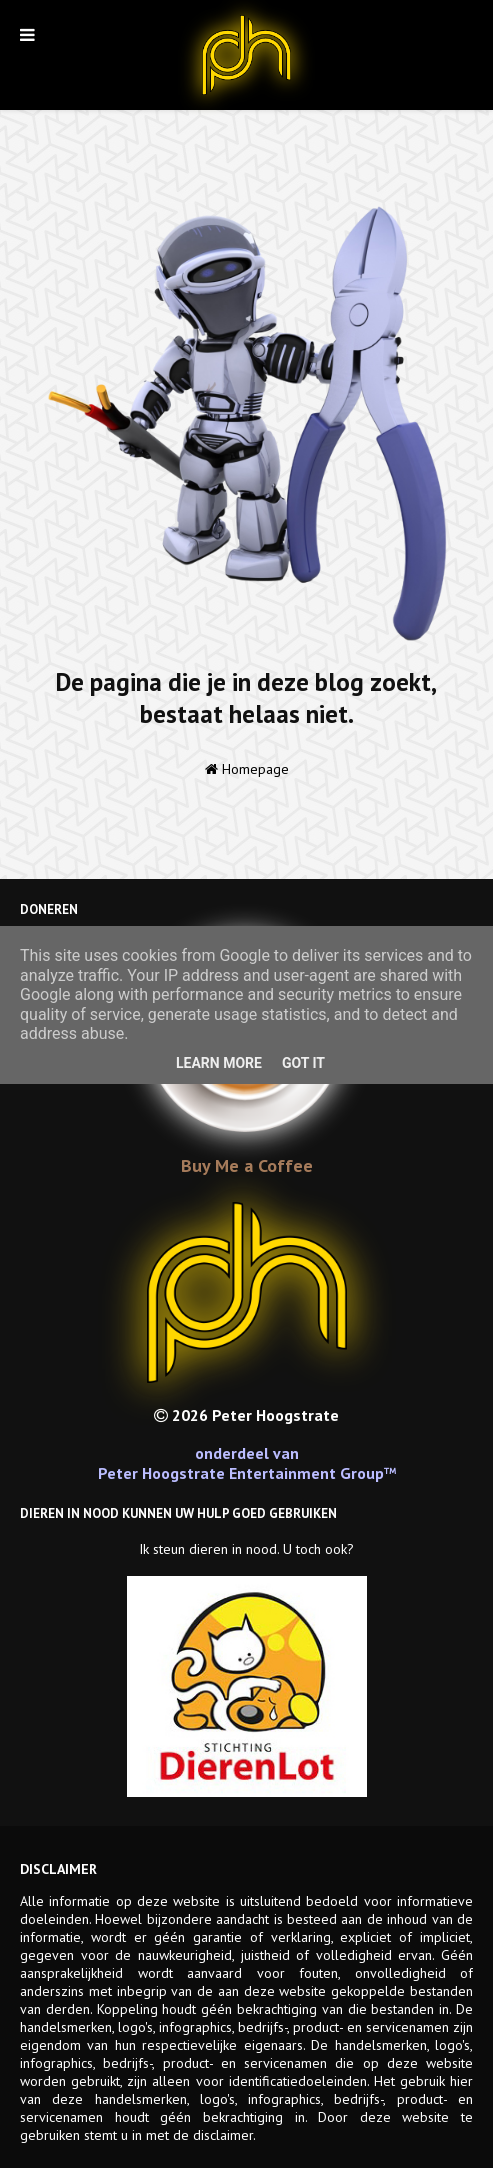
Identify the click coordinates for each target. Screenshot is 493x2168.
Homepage (247, 769)
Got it (303, 1063)
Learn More (219, 1063)
